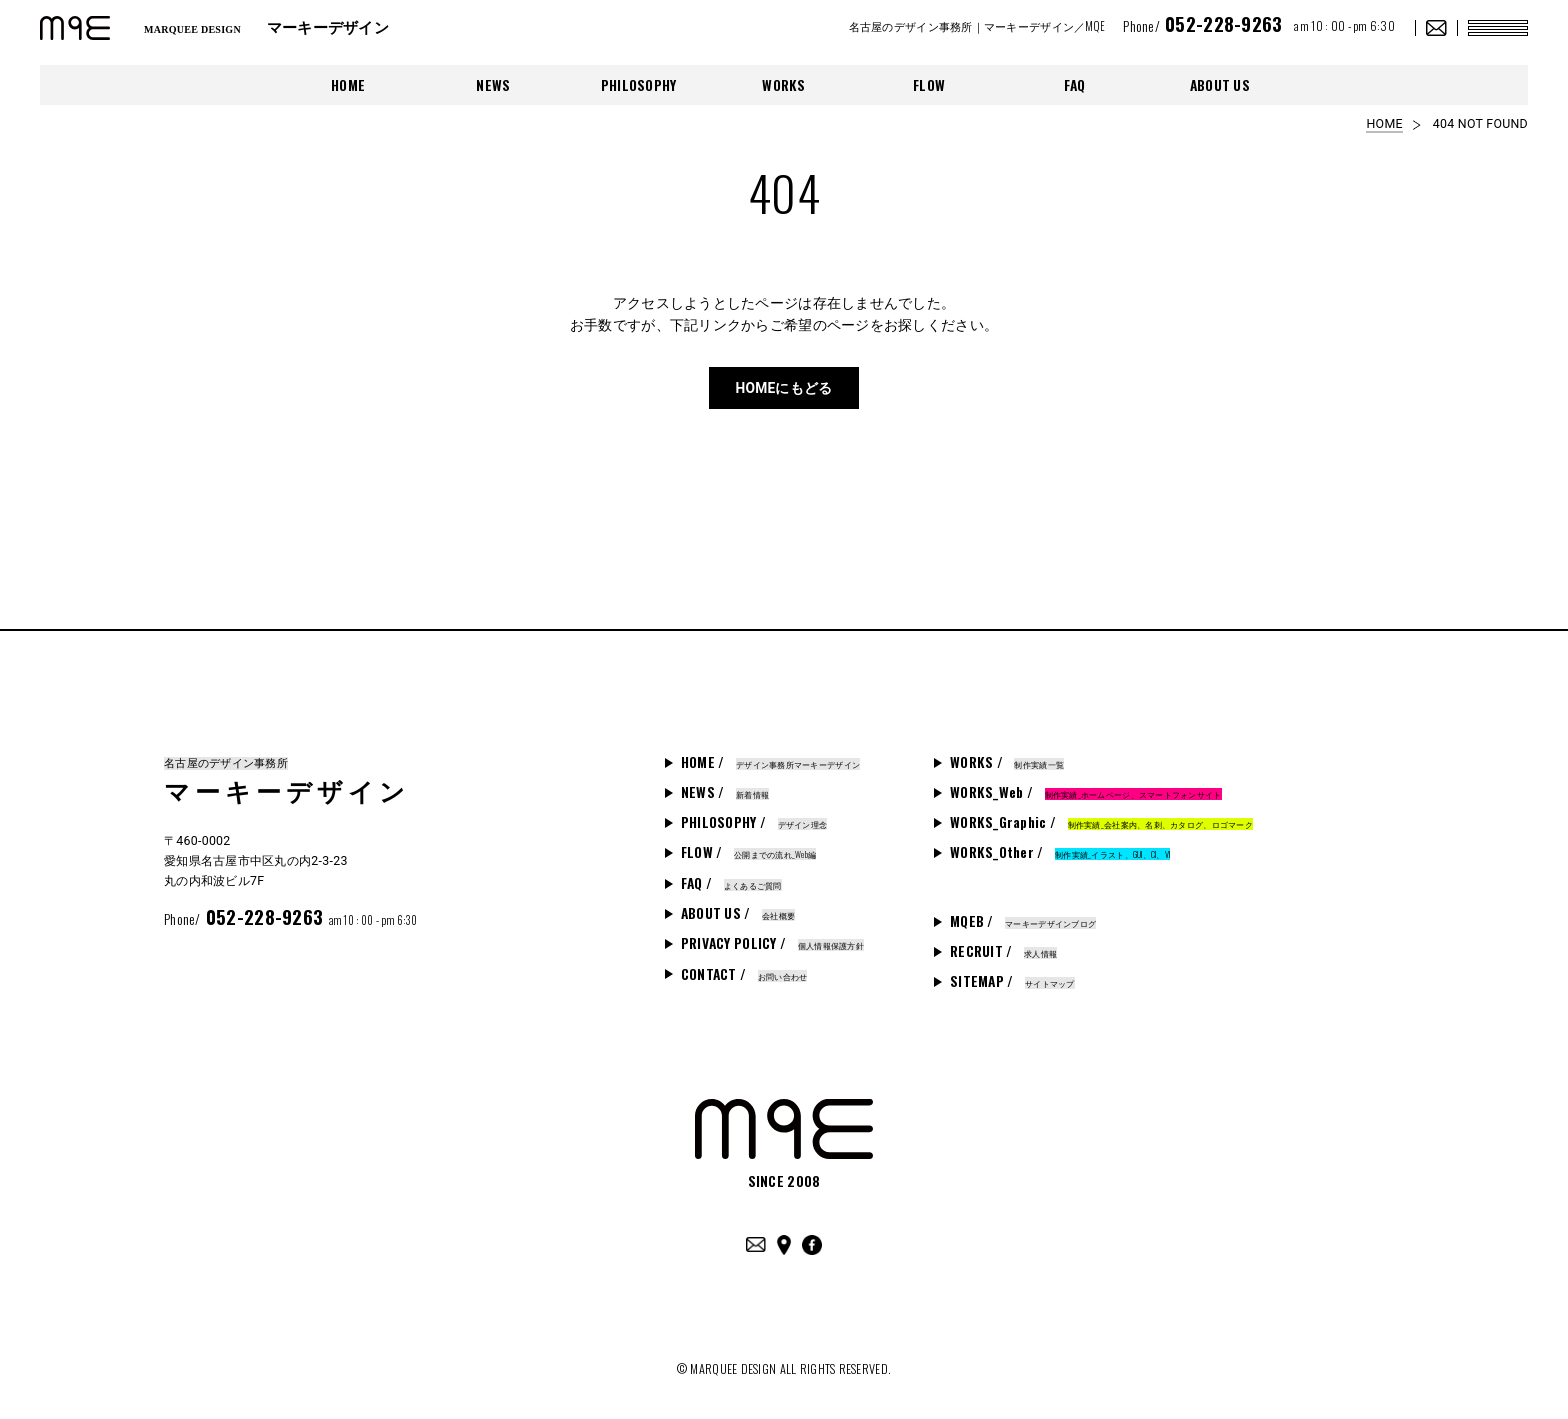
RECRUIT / (1003, 951)
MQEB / (1023, 921)
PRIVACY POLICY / (772, 943)
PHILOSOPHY (639, 85)
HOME (348, 85)
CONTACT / (744, 974)
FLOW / (749, 852)
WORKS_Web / (1086, 792)
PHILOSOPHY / (754, 822)
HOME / (770, 762)
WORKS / (1007, 762)
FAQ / (731, 883)
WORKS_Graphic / (1101, 822)
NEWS (493, 85)
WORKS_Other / (1060, 852)
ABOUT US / (738, 913)
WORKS (783, 85)
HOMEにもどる (783, 388)
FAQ (1075, 85)
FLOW (929, 85)
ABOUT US (1220, 85)
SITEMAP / (1012, 981)
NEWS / (725, 792)
